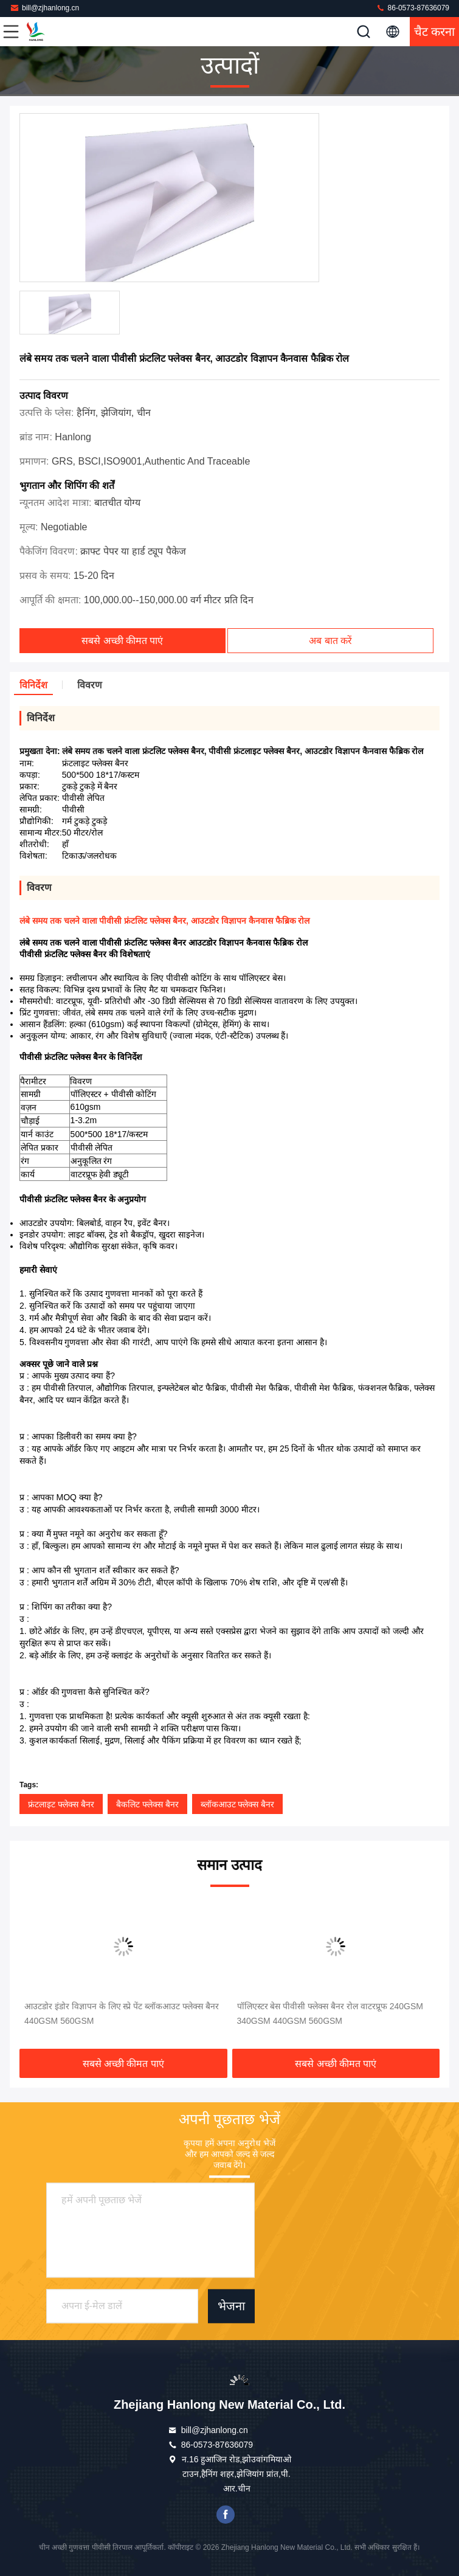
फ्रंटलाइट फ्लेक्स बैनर (61, 1804)
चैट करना (434, 31)
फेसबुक (225, 2514)
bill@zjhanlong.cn (44, 7)
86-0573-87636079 (412, 7)
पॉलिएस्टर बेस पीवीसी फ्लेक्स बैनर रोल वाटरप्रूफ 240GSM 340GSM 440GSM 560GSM (330, 2013)
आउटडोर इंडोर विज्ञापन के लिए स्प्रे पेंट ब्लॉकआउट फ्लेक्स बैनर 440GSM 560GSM (121, 2013)
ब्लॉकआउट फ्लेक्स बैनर (238, 1804)
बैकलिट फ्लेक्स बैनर (147, 1804)
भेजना (231, 2306)
